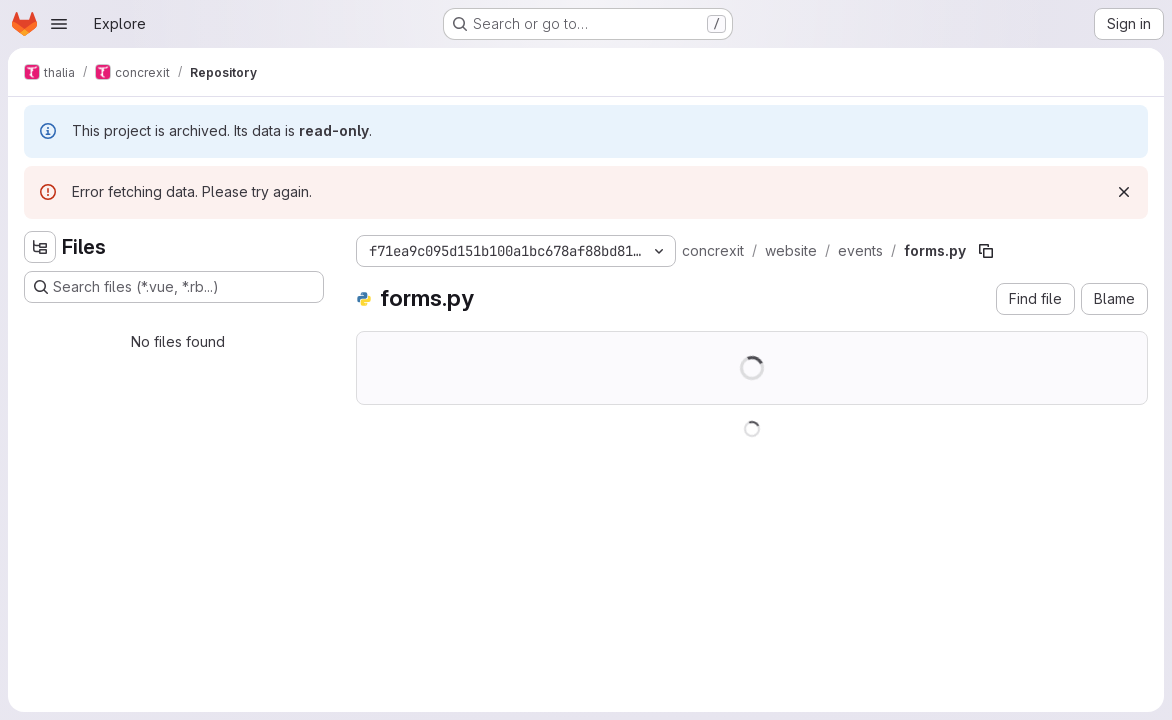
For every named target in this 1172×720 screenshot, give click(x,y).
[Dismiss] (1124, 192)
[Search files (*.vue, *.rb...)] (174, 287)
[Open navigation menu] (59, 24)
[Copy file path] (986, 251)
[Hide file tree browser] (40, 247)
